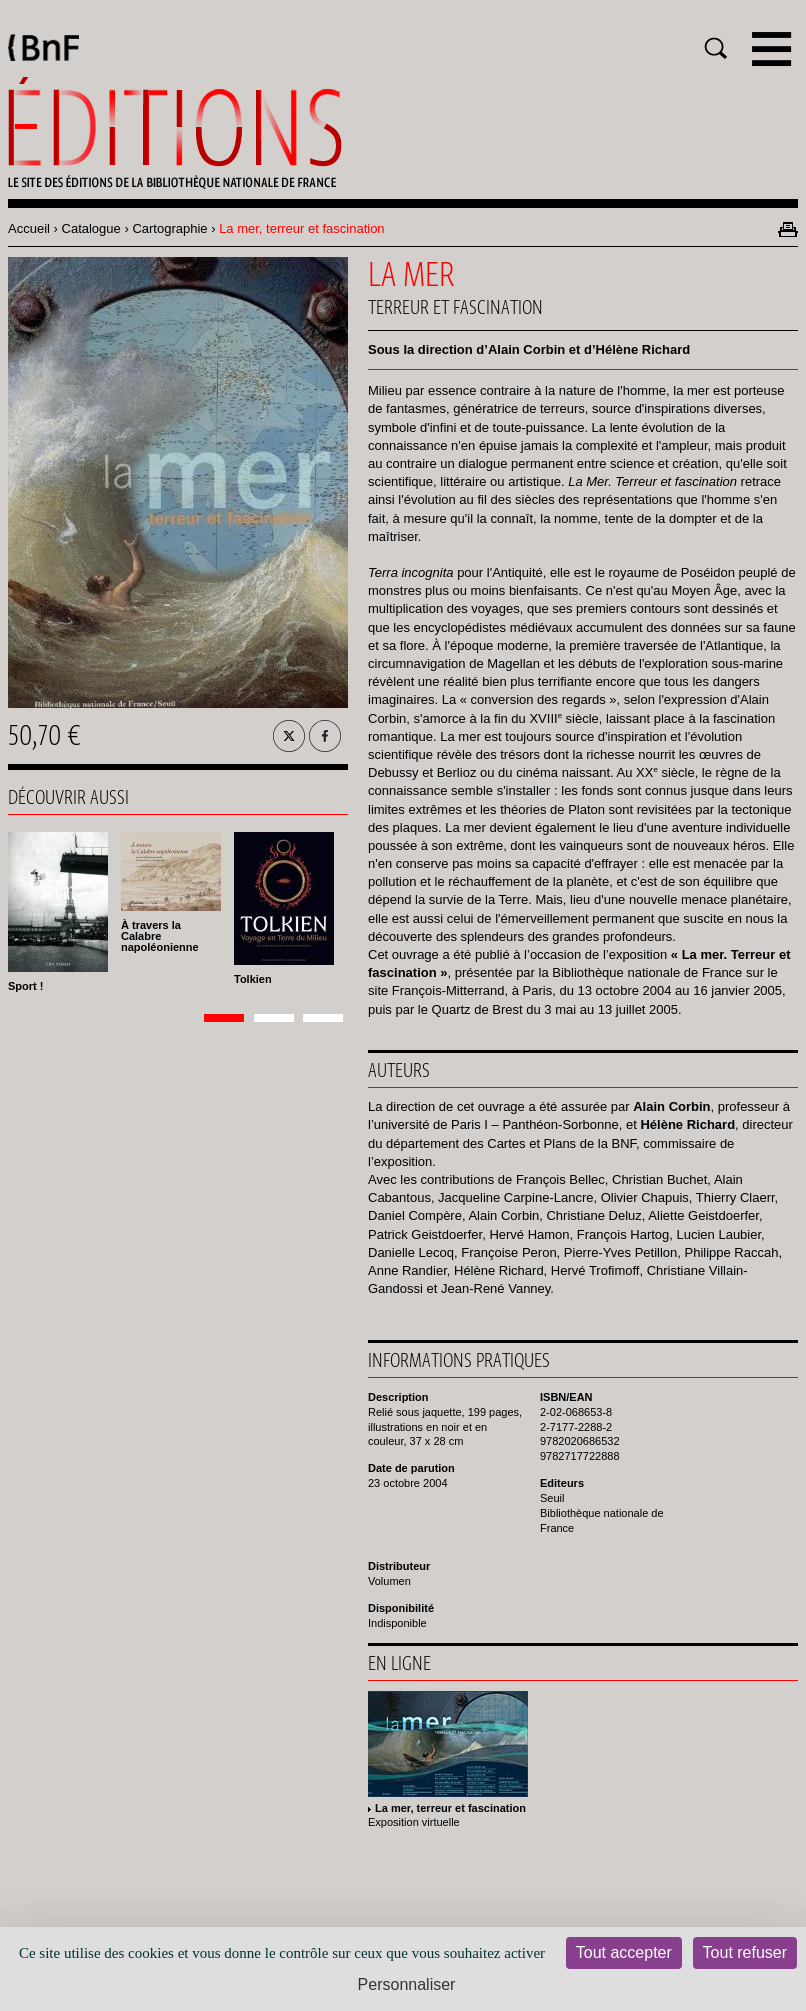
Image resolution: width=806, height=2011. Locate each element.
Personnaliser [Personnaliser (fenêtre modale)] (407, 1984)
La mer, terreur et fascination (450, 1808)
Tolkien (253, 979)
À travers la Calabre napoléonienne (160, 936)
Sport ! (25, 986)
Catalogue (91, 228)
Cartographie (169, 228)
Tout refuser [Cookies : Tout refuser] (745, 1952)
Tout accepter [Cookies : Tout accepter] (624, 1952)
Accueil (29, 228)
